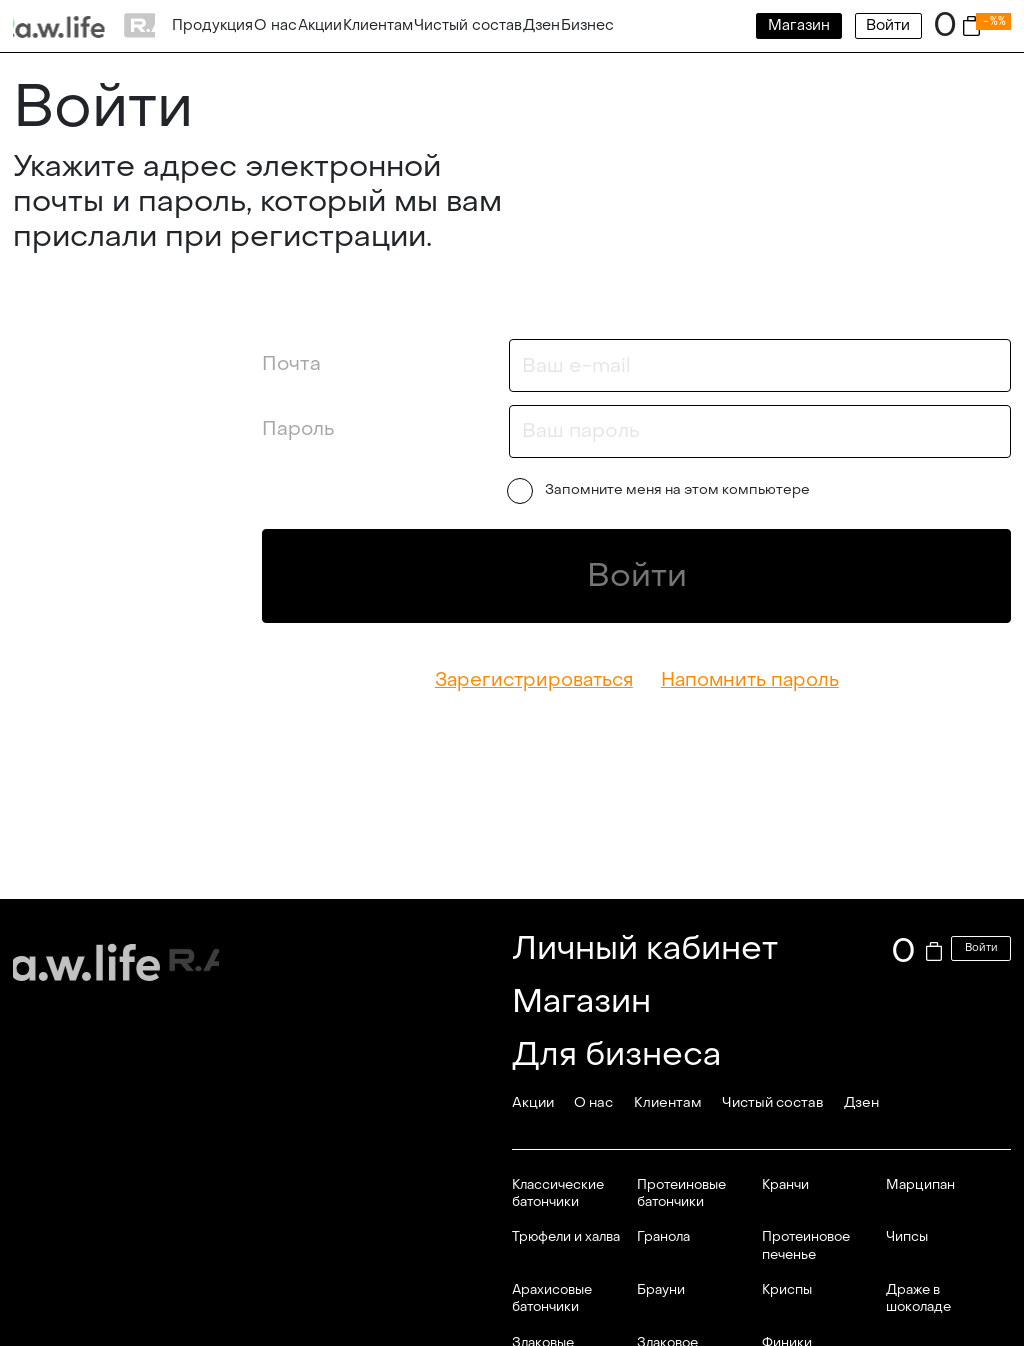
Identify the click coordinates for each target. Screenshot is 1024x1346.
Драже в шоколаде (918, 1298)
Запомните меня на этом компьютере (660, 491)
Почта (291, 363)
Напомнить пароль (750, 680)
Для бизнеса (616, 1054)
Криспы (787, 1289)
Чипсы (907, 1236)
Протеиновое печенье (806, 1245)
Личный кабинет (645, 948)
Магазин (799, 25)
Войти (888, 25)
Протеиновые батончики (681, 1193)
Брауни (661, 1289)
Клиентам (378, 25)
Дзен (541, 25)
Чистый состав (468, 25)
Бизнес (587, 25)
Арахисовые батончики (552, 1298)
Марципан (920, 1184)
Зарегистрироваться (534, 680)
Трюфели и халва (566, 1236)
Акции (320, 25)
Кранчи (785, 1184)
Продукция (212, 25)
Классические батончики (558, 1193)
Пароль (298, 428)
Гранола (663, 1236)
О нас (275, 25)
